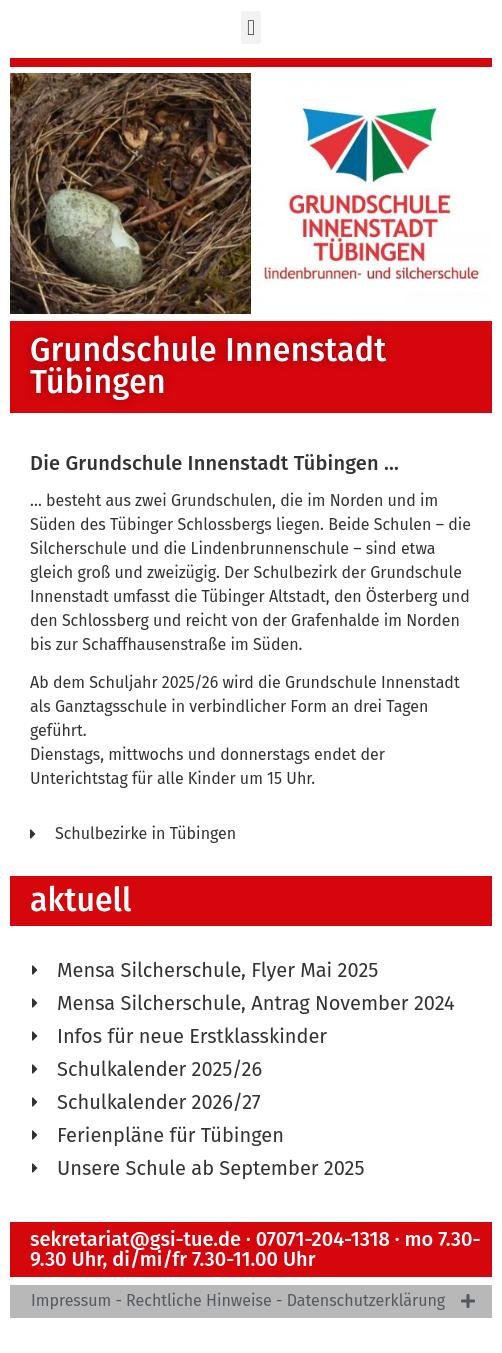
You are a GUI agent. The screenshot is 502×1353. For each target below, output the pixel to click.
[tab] (251, 1301)
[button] (250, 27)
